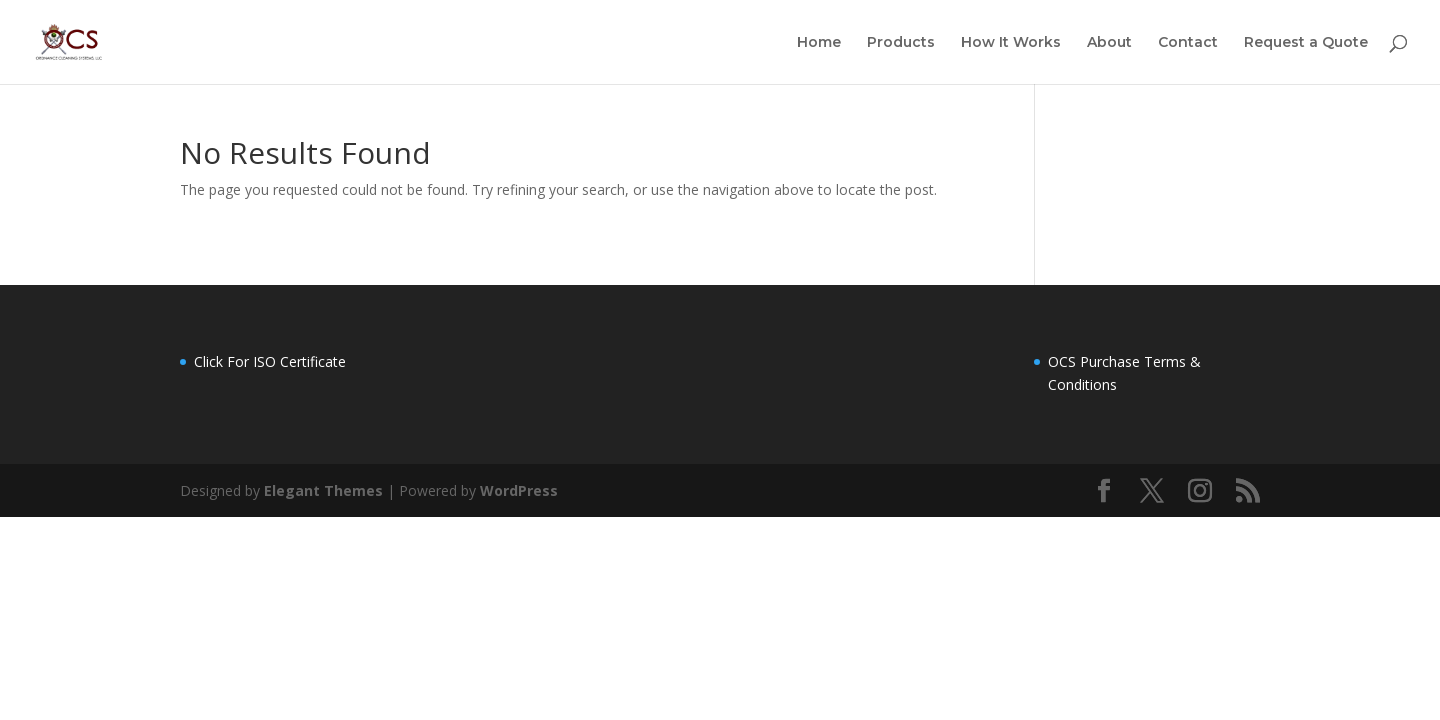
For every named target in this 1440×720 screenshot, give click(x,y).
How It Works (1011, 43)
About (1109, 43)
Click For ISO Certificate (270, 361)
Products (901, 43)
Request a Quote (1306, 43)
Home (819, 43)
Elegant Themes (323, 490)
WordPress (519, 490)
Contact (1188, 43)
